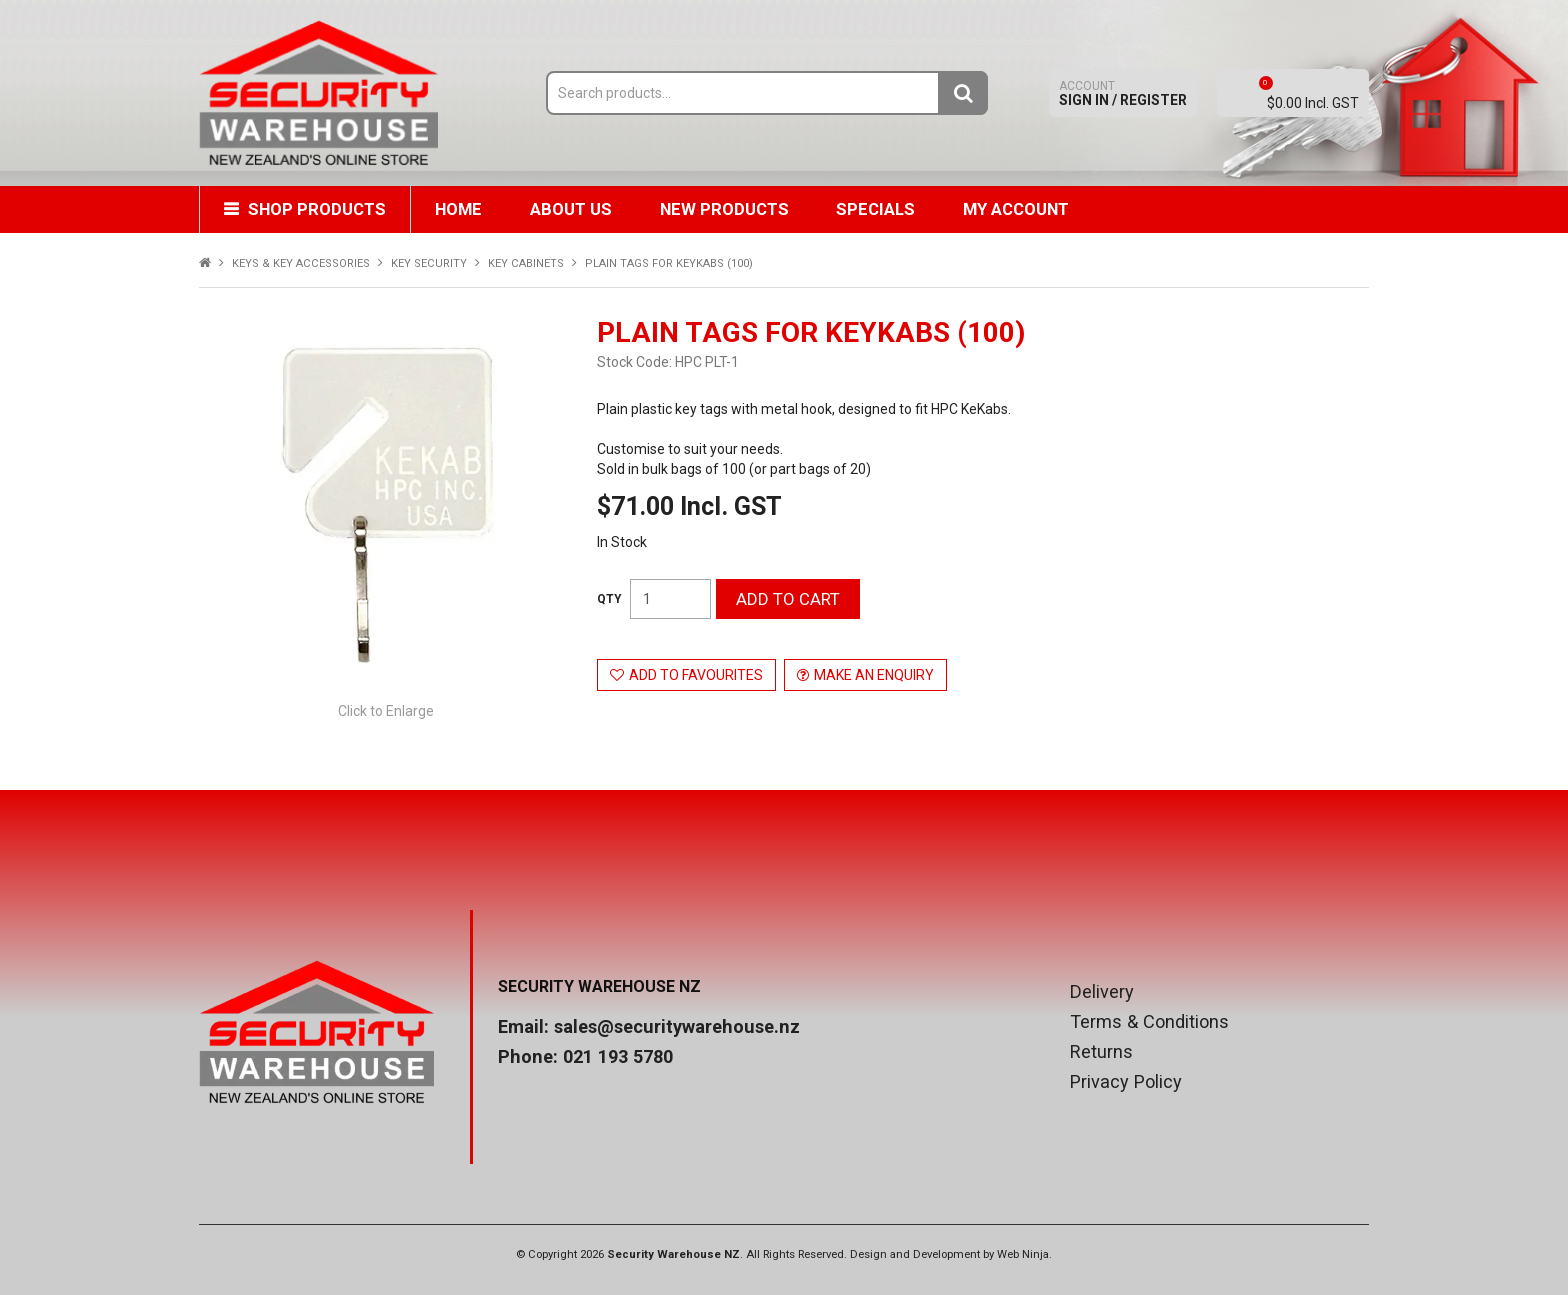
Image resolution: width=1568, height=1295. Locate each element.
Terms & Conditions (1149, 1022)
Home (461, 209)
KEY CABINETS (526, 263)
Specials (885, 209)
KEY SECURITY (429, 263)
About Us (576, 209)
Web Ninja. (1024, 1254)
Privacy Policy (1126, 1082)
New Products (731, 209)
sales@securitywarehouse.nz (677, 1026)
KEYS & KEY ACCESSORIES (301, 263)
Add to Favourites (696, 675)
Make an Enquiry (874, 675)
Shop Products (318, 209)
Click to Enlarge (386, 711)
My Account (1028, 209)
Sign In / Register (1123, 93)
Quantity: (609, 599)
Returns (1101, 1052)
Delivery (1102, 992)
